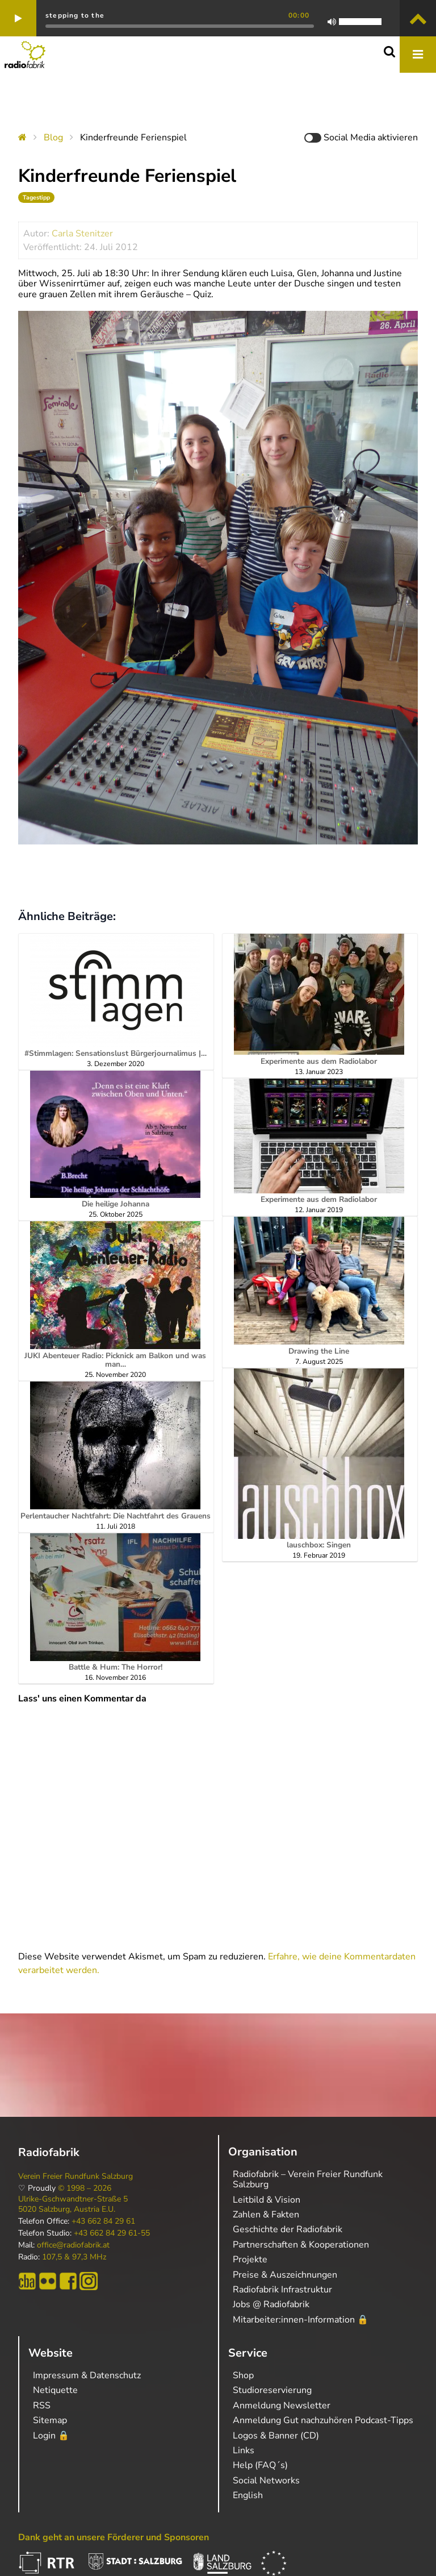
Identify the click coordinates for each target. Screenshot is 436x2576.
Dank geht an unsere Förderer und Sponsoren (113, 2537)
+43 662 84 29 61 (103, 2221)
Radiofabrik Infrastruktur (282, 2289)
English (248, 2495)
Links (243, 2450)
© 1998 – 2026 (84, 2188)
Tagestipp (36, 197)
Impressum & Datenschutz (87, 2375)
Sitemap (50, 2420)
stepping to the (74, 15)
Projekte (250, 2259)
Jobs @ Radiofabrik (271, 2304)
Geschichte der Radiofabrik (287, 2229)
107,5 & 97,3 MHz (74, 2257)
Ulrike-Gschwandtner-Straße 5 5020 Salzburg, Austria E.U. (73, 2204)
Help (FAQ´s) (260, 2465)
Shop (243, 2375)
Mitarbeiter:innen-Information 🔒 (300, 2319)
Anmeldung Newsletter (281, 2405)
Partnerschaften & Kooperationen (301, 2244)
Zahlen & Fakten (266, 2214)
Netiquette (55, 2390)
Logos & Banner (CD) (276, 2435)
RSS (42, 2405)
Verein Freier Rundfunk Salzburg (75, 2176)
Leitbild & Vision (266, 2200)
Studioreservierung (272, 2390)
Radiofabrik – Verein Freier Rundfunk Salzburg (308, 2179)
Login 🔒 (51, 2435)
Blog (53, 137)
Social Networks (266, 2480)
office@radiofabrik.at (73, 2245)
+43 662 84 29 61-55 (112, 2233)
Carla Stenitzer (82, 233)
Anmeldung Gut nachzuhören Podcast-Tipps (323, 2420)
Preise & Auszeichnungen (285, 2275)
